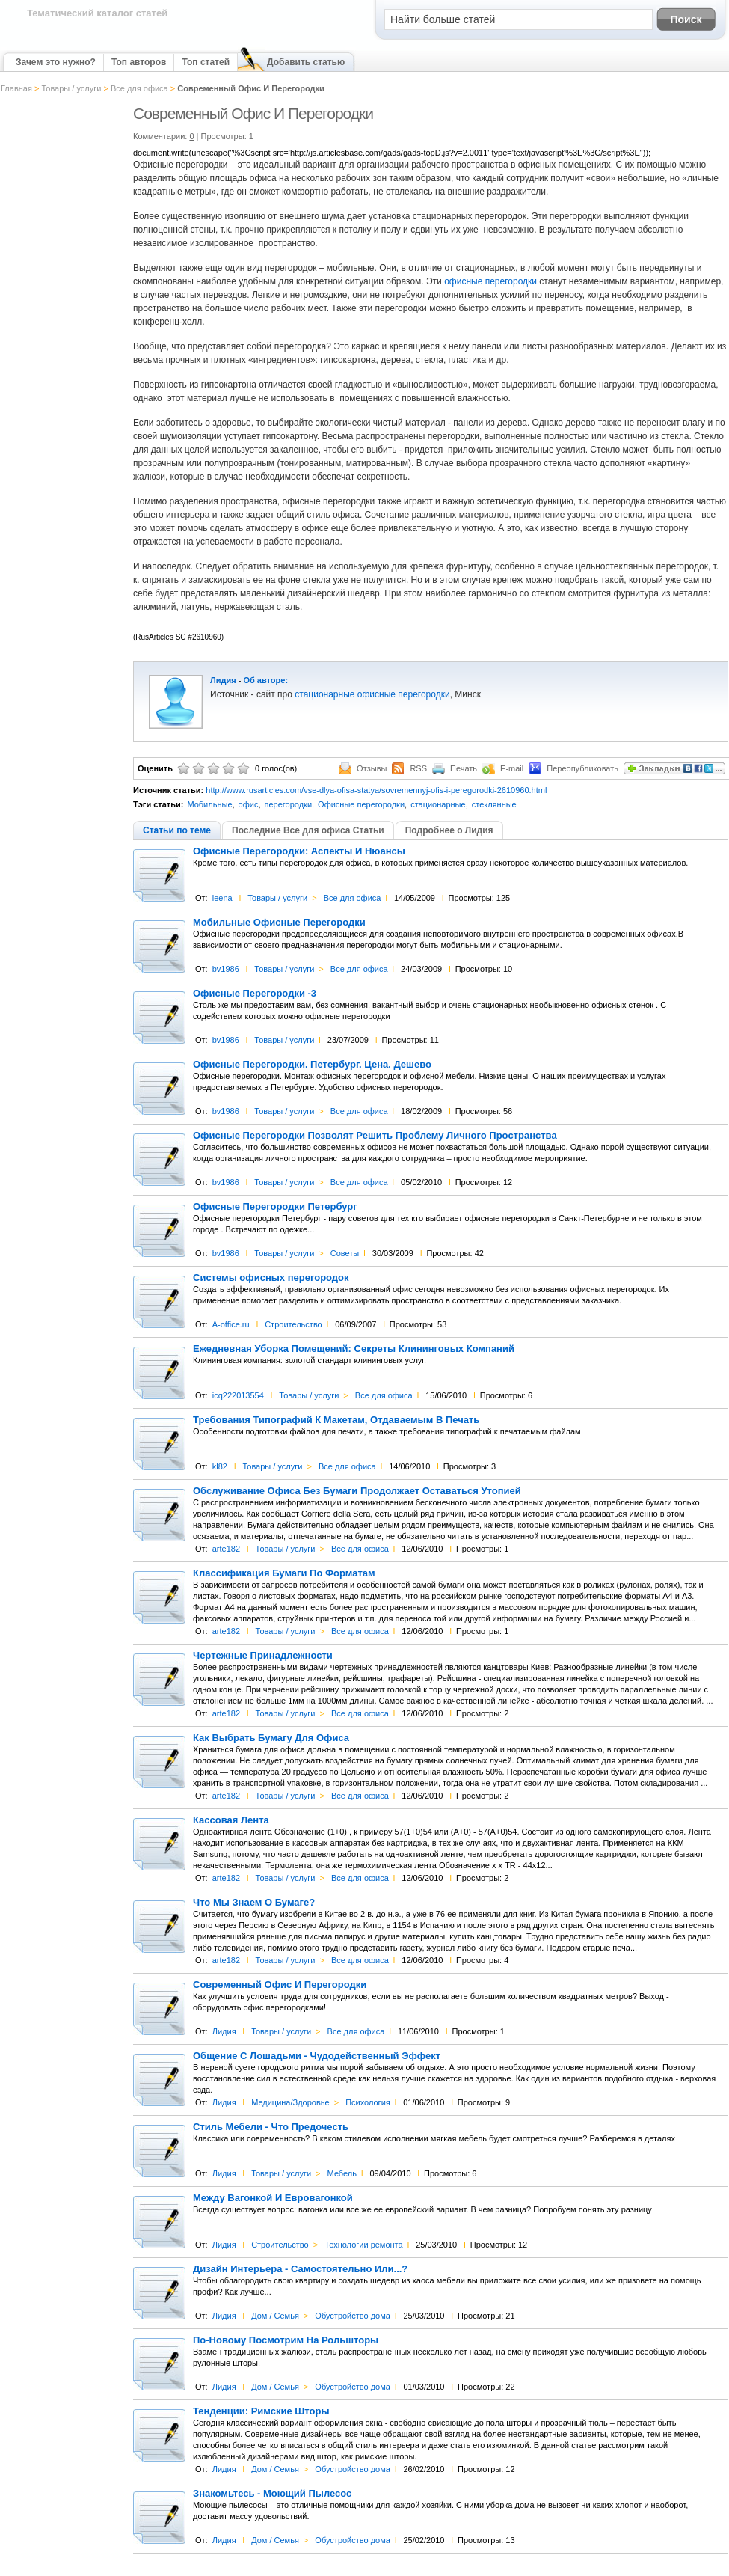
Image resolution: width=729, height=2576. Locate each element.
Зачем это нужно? (56, 62)
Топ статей (206, 62)
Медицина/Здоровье (290, 2102)
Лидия (223, 680)
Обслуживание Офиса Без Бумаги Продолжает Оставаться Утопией (357, 1491)
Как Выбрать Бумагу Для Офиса (271, 1738)
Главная (16, 88)
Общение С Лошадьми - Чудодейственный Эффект (316, 2056)
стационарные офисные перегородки (372, 694)
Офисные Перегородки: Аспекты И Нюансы (299, 851)
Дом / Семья (275, 2315)
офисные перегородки (490, 281)
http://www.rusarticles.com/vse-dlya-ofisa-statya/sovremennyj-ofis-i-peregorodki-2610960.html (376, 790)
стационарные (438, 804)
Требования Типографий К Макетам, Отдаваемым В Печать (336, 1420)
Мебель (342, 2173)
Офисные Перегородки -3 (254, 993)
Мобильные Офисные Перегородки (279, 922)
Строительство (293, 1324)
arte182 (226, 1548)
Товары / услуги (71, 88)
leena (222, 897)
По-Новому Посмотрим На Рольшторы (285, 2340)
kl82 (219, 1466)
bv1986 (225, 968)
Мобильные (209, 804)
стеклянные (494, 804)
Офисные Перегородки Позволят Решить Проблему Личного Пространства (375, 1136)
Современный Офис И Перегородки (279, 1985)
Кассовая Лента (231, 1820)
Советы (344, 1253)
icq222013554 (238, 1395)
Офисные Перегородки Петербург (275, 1207)
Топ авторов (138, 62)
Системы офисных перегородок (271, 1278)
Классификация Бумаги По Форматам (284, 1573)
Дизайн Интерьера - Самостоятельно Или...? (300, 2269)
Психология (367, 2102)
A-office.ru (231, 1324)
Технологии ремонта (363, 2244)
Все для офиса (139, 88)
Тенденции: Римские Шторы (261, 2411)
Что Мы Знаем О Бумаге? (254, 1902)
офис (249, 804)
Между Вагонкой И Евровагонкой (273, 2198)
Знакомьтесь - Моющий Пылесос (272, 2493)
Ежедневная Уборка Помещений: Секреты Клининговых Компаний (353, 1349)
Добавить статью (306, 62)
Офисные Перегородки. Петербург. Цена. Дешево (312, 1064)
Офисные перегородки (361, 804)
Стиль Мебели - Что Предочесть (270, 2127)
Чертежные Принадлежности (263, 1655)
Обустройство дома (352, 2315)
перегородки (288, 804)
